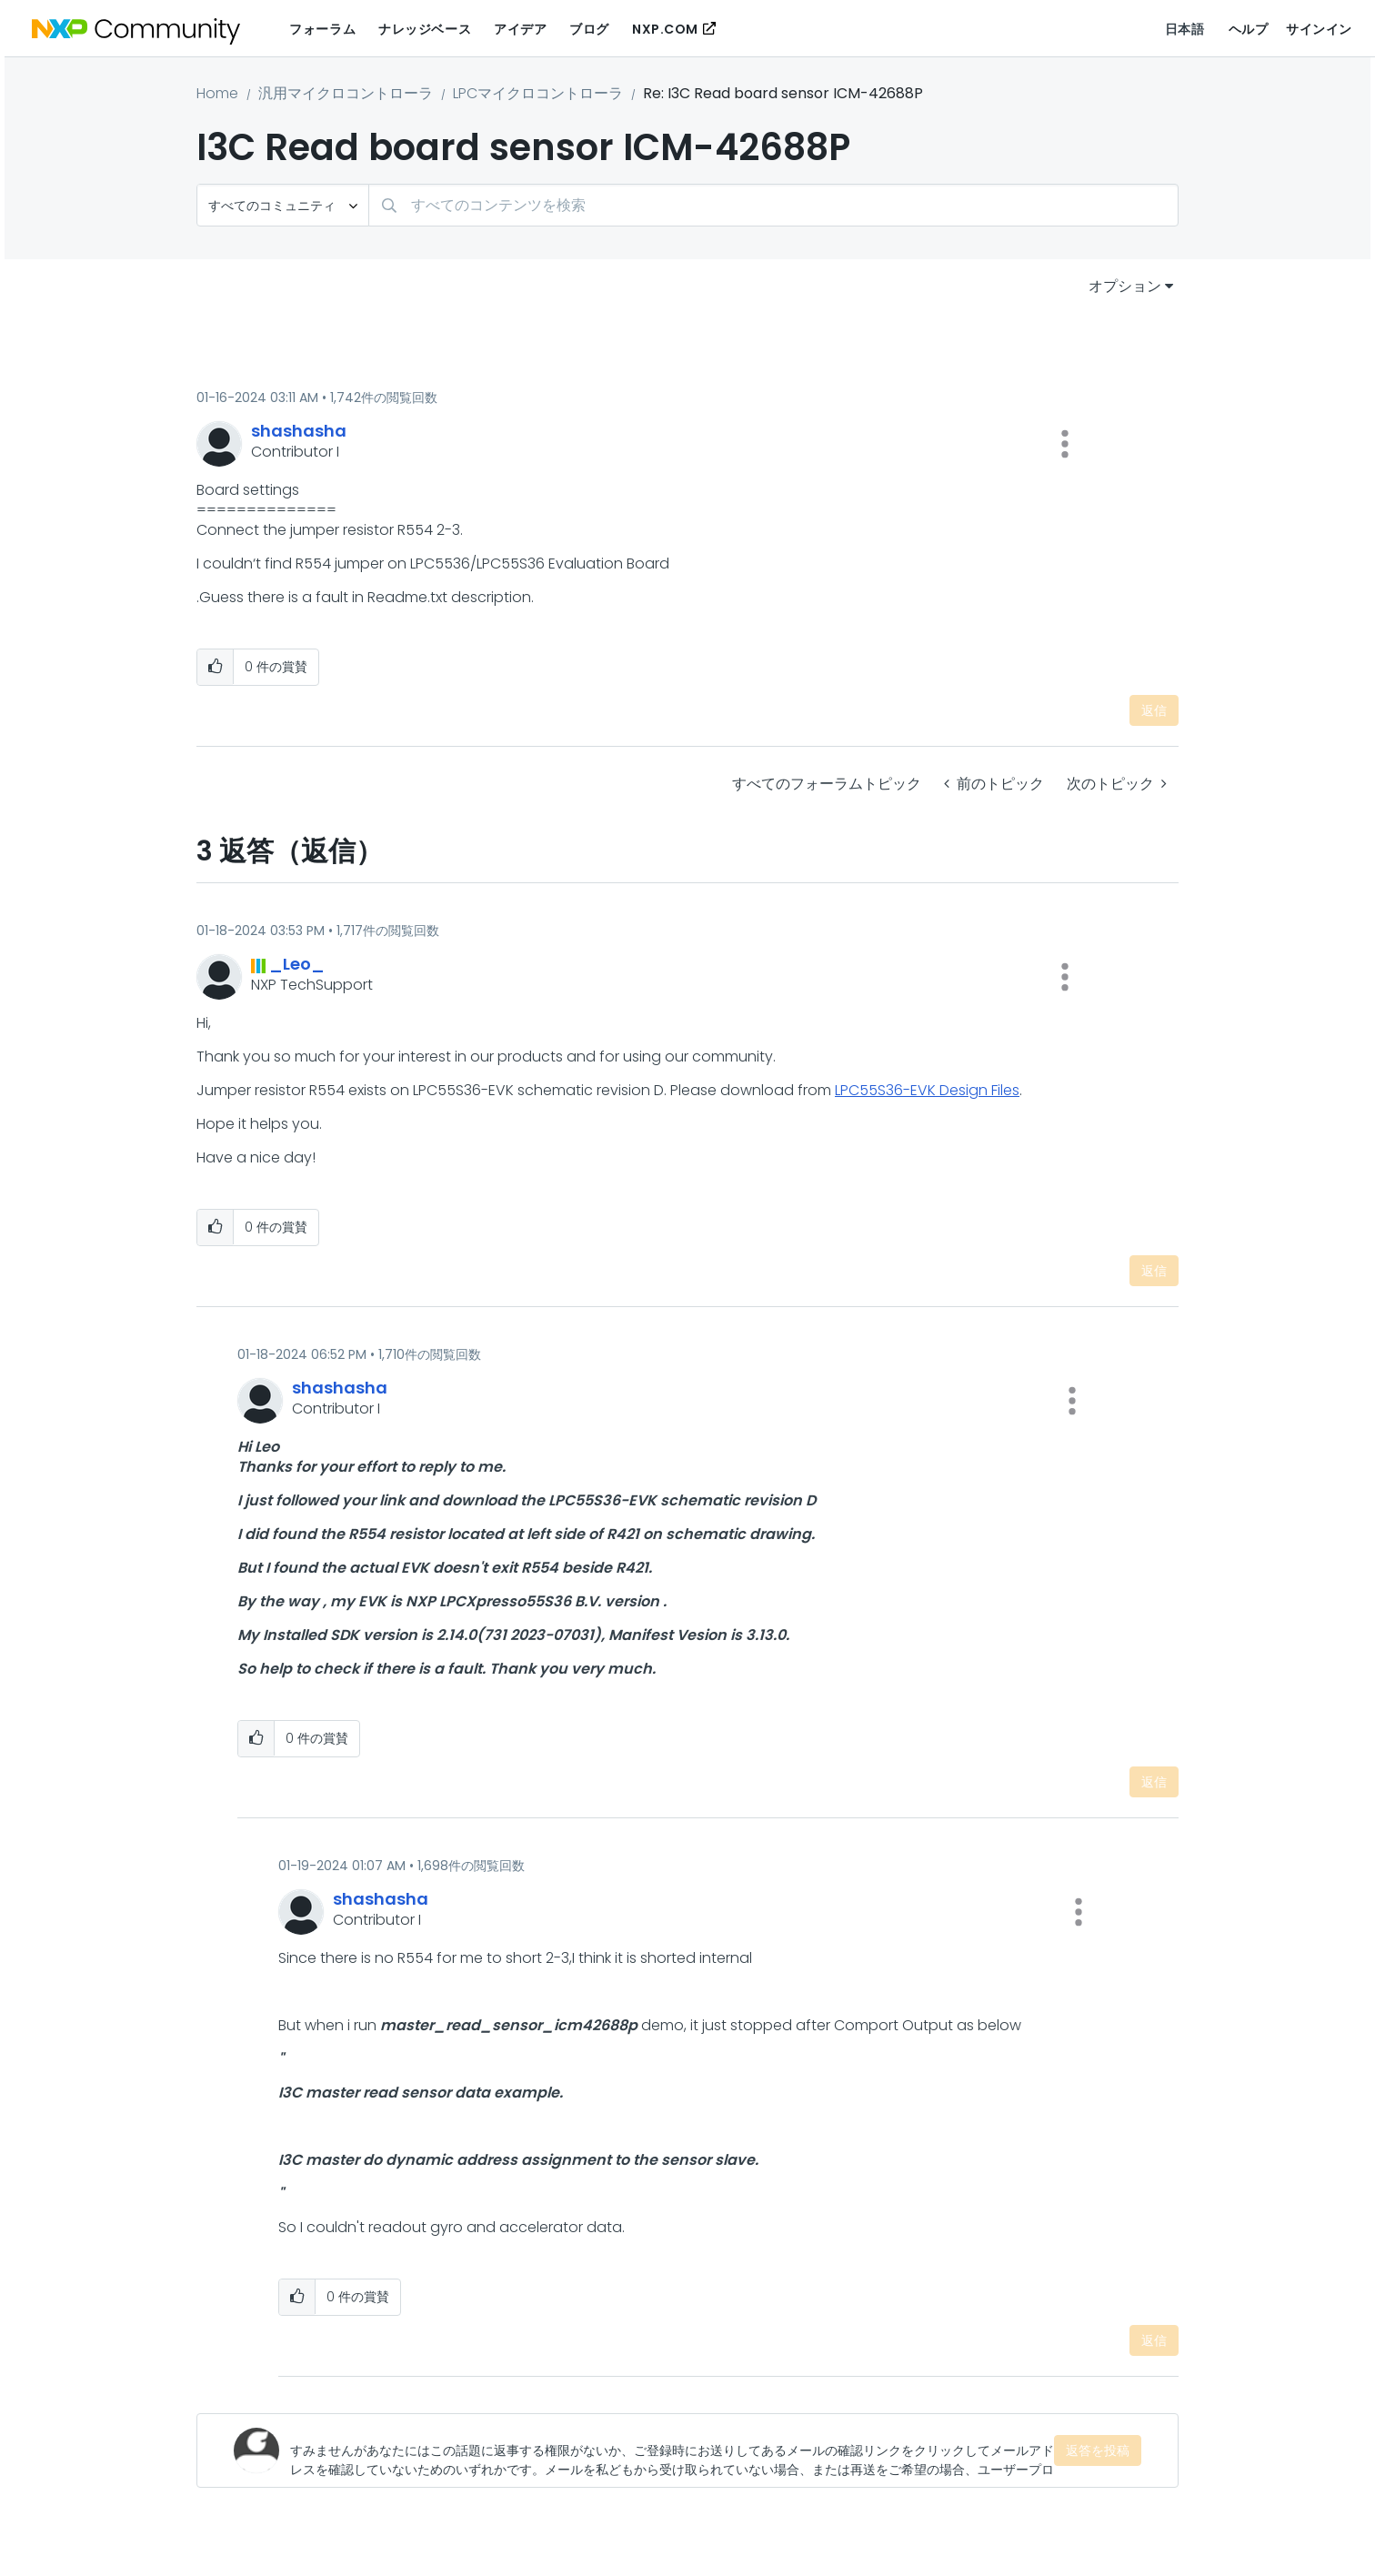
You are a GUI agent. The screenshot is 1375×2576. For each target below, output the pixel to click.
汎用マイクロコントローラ (345, 93)
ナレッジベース (424, 29)
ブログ (589, 29)
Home (217, 93)
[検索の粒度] (282, 205)
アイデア (520, 29)
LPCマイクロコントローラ (538, 93)
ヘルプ (1249, 29)
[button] (1065, 444)
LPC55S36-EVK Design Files (927, 1090)
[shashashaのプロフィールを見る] (298, 430)
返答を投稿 (1097, 2450)
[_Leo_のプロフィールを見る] (297, 963)
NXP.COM (665, 29)
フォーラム (322, 29)
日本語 (1185, 29)
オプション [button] (1125, 286)
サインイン (1319, 29)
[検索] (773, 205)
